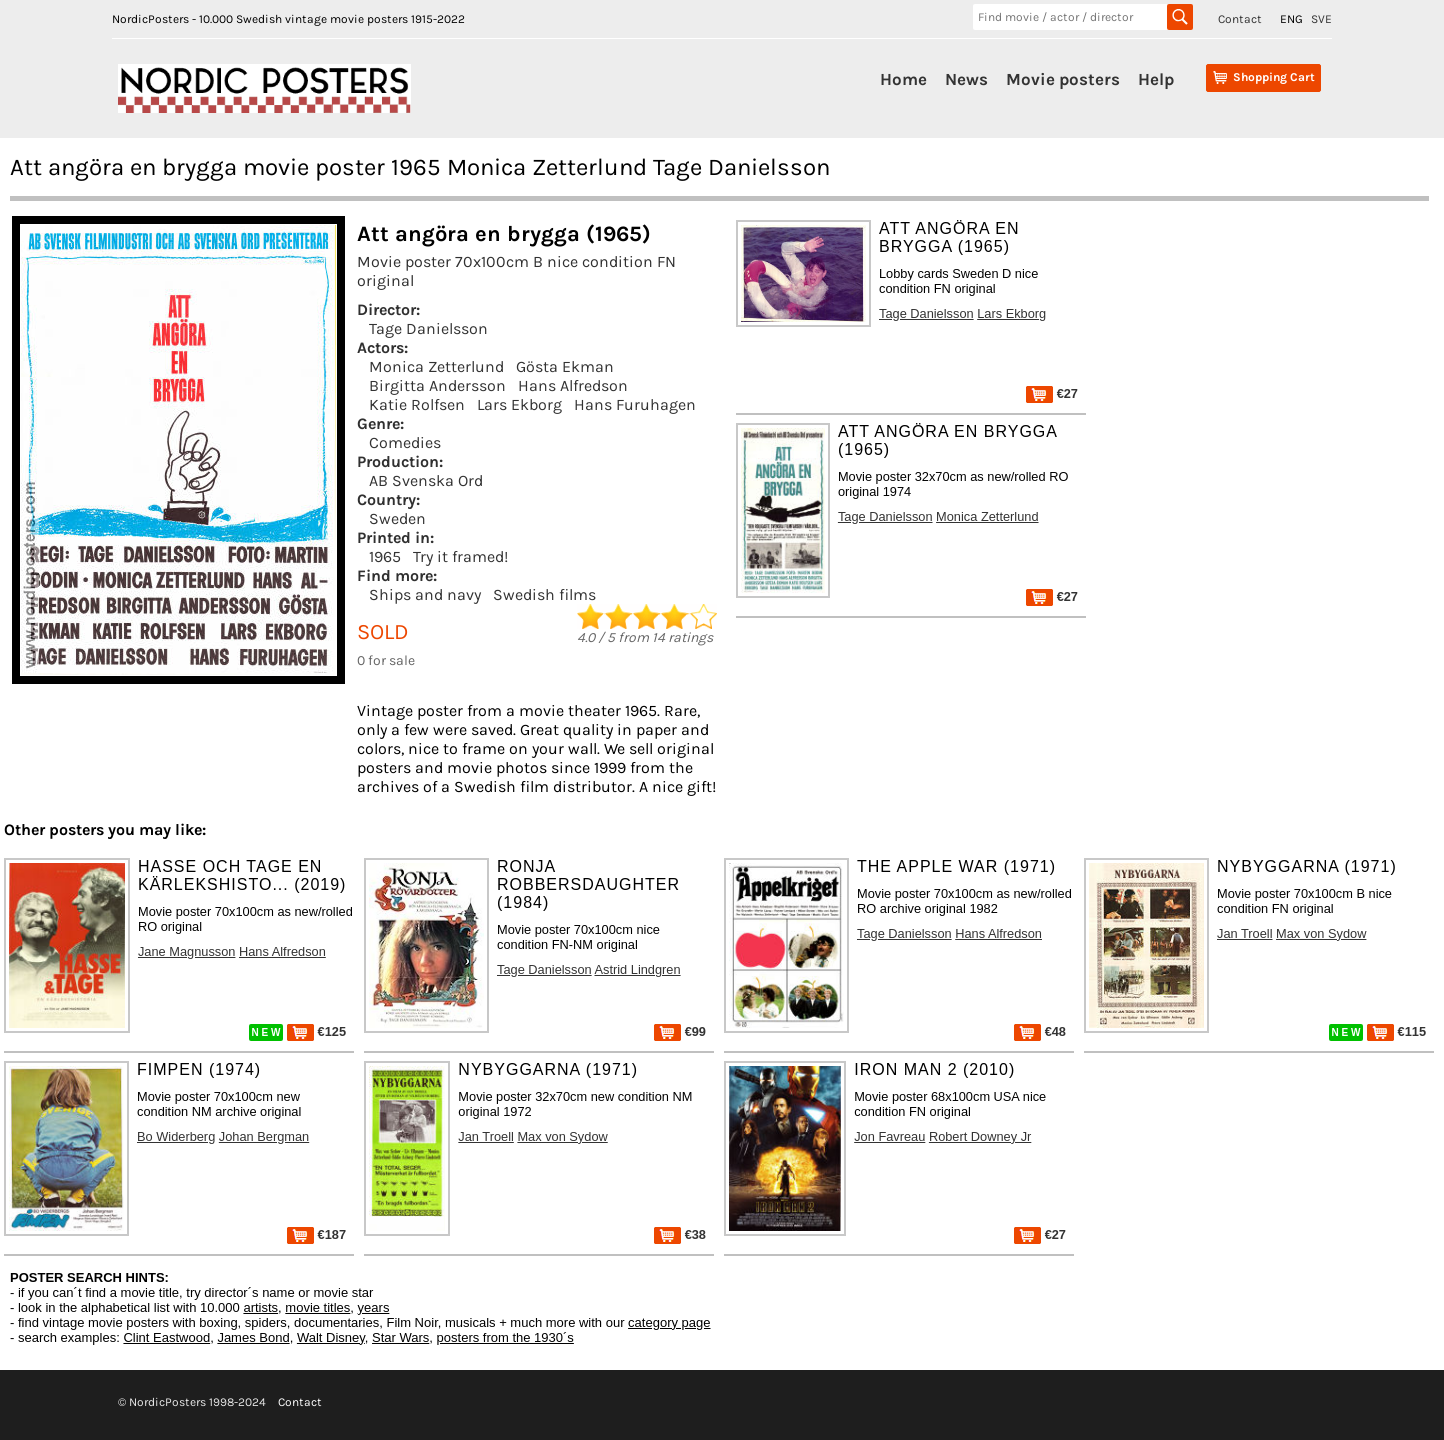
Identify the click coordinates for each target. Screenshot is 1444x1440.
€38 (680, 1234)
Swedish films (544, 594)
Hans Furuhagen (635, 404)
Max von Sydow (1321, 933)
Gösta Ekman (565, 366)
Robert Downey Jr (980, 1136)
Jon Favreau (889, 1136)
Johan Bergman (264, 1136)
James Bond (253, 1337)
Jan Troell (1244, 933)
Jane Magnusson (186, 951)
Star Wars (400, 1337)
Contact (1240, 19)
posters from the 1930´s (505, 1337)
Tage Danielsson (428, 328)
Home (903, 79)
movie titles (317, 1307)
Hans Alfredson (573, 385)
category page (669, 1322)
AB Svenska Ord (426, 480)
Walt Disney (331, 1337)
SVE (1321, 19)
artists (260, 1307)
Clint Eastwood (166, 1337)
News (966, 79)
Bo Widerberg (176, 1136)
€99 (680, 1031)
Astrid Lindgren (638, 969)
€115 (1396, 1031)
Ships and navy (425, 594)
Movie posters (1063, 79)
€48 (1040, 1031)
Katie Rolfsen (417, 404)
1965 (385, 556)
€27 (1052, 393)
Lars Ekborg (519, 404)
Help (1156, 79)
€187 (316, 1234)
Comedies (405, 442)
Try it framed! (460, 556)
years (374, 1307)
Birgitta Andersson (437, 385)
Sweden (397, 518)
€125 (316, 1031)
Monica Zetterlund (436, 366)
